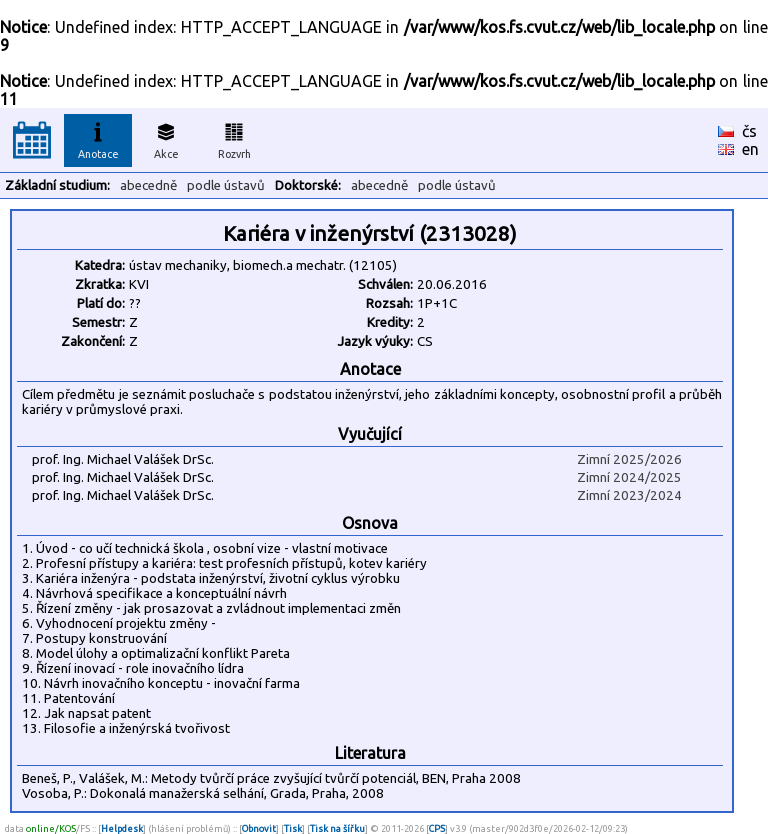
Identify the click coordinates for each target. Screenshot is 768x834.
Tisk (293, 828)
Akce (166, 138)
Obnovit (259, 828)
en (750, 149)
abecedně (148, 185)
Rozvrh (234, 138)
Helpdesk (122, 828)
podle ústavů (226, 185)
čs (749, 131)
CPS (437, 828)
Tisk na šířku (337, 828)
